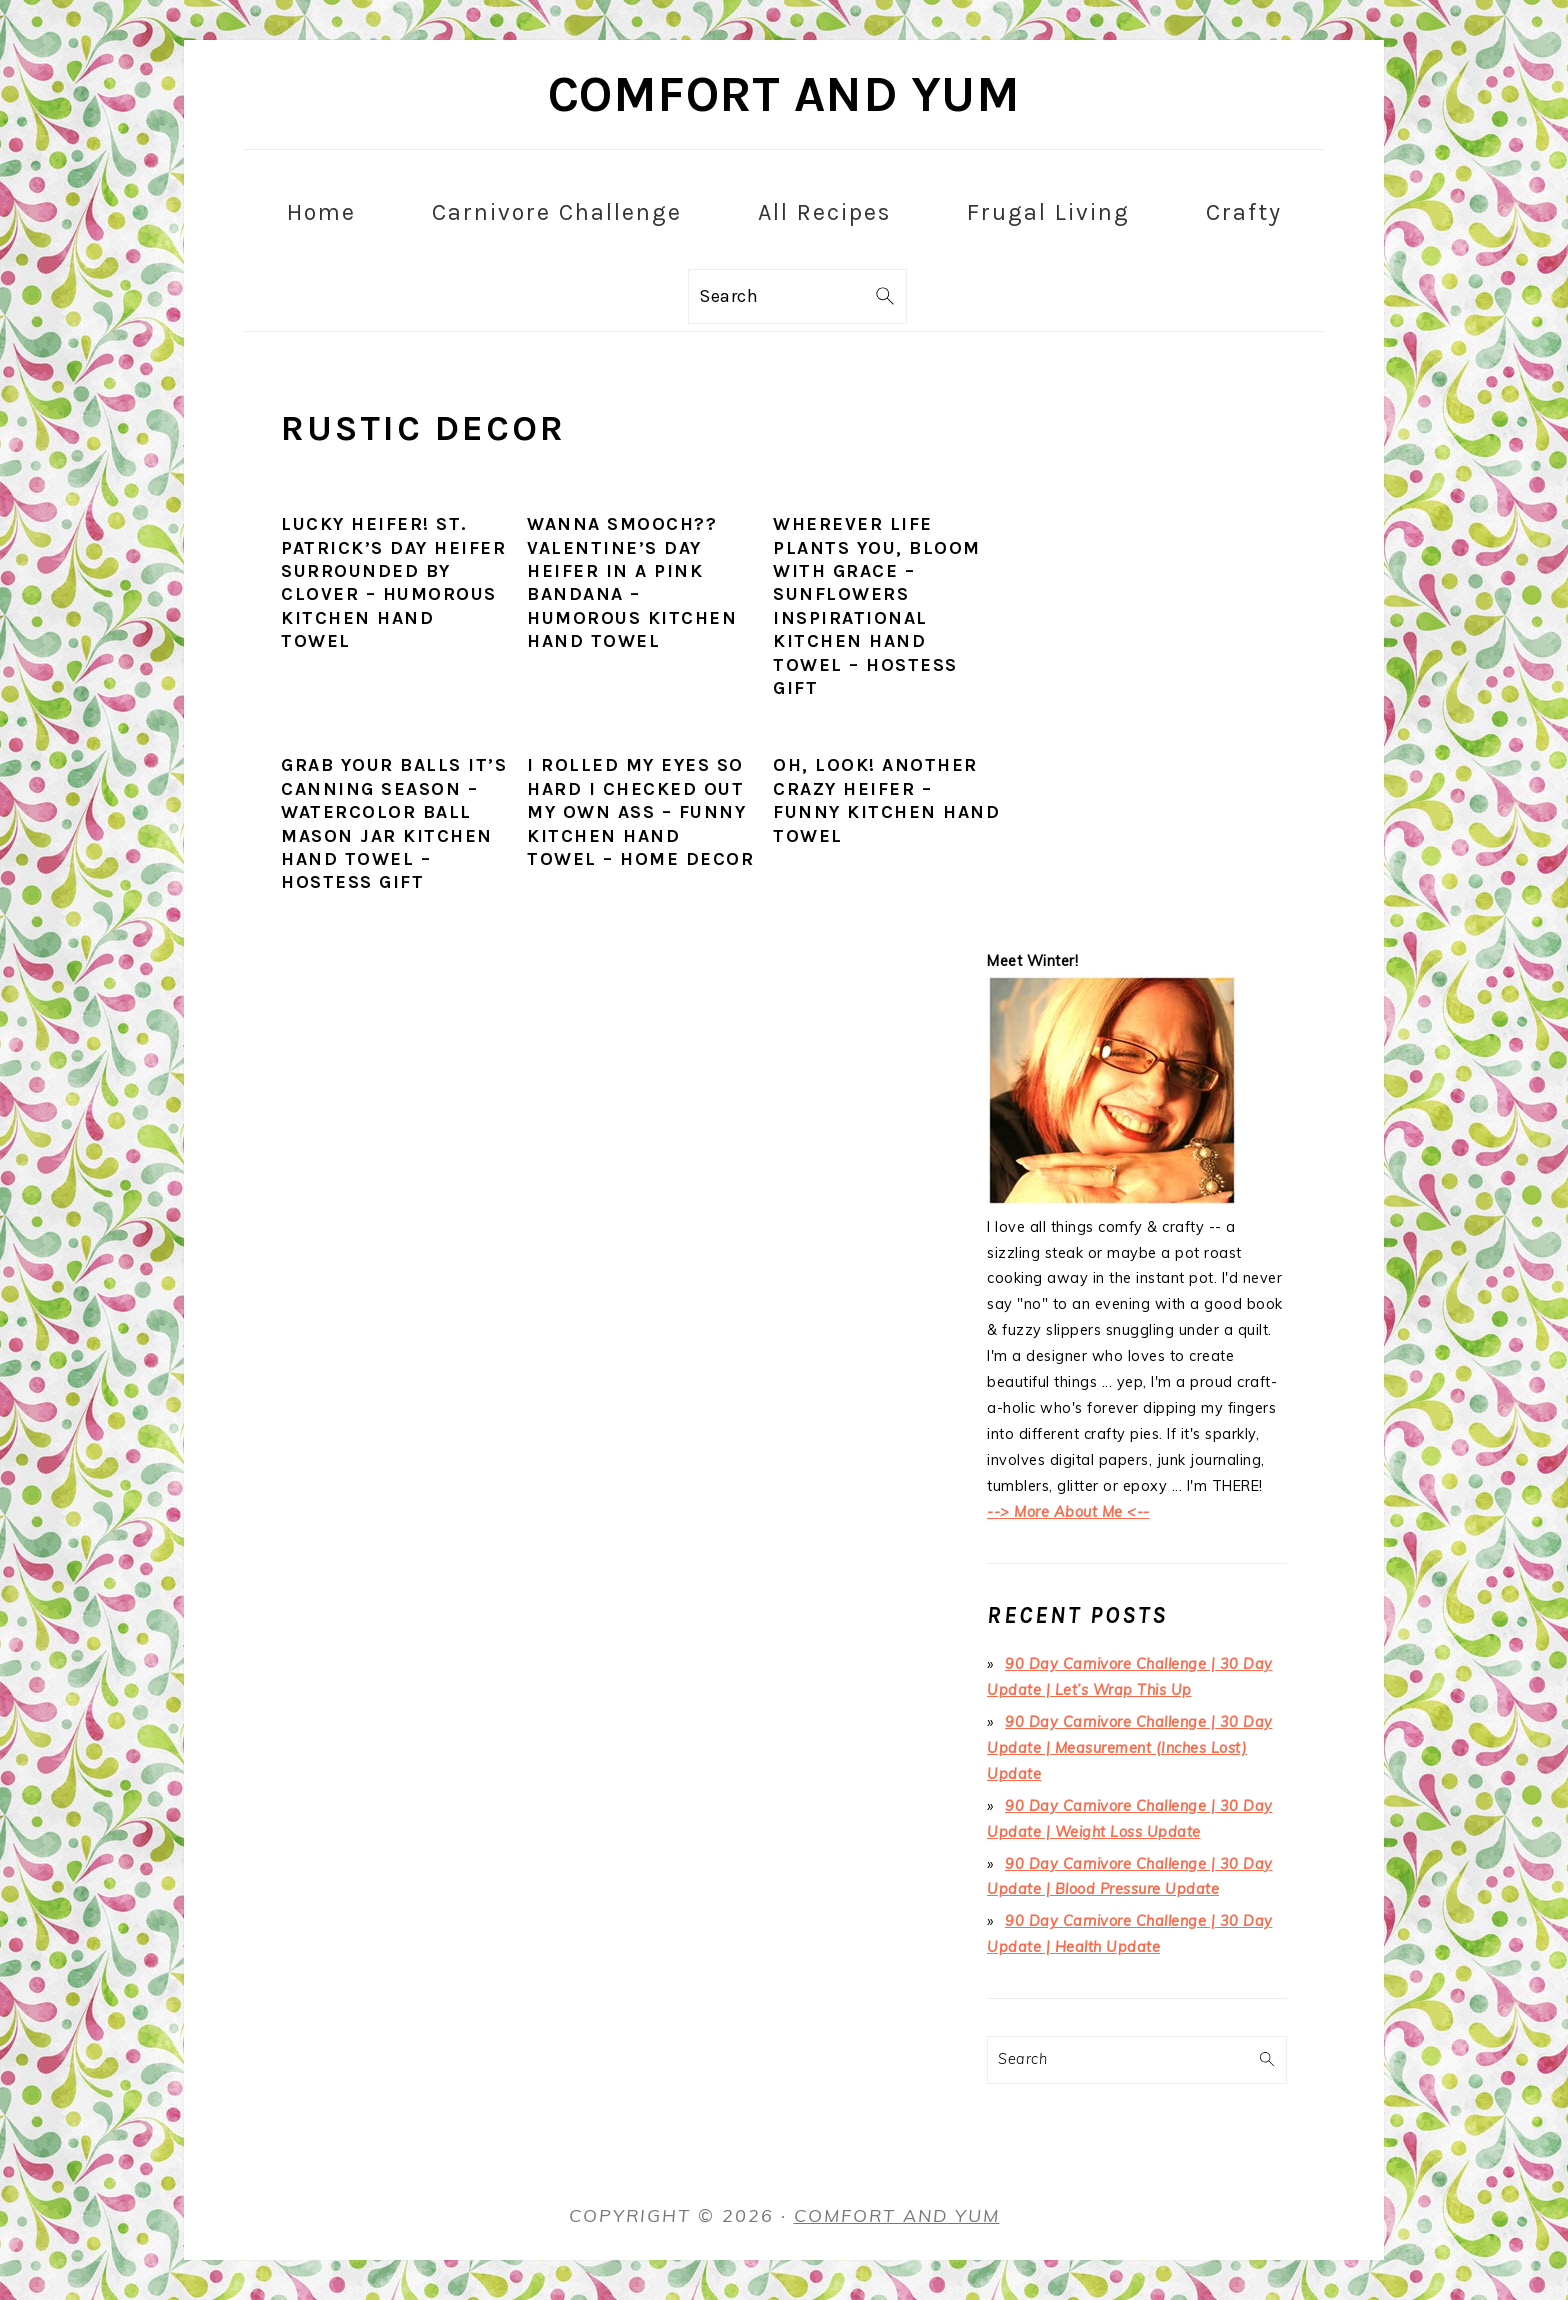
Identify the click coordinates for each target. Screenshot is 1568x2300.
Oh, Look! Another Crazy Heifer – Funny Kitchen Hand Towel (886, 800)
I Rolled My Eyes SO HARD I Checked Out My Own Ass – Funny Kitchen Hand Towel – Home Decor (640, 812)
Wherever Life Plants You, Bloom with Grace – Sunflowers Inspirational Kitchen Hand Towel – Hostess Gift (877, 606)
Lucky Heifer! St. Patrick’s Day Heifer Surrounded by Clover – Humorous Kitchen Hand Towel (393, 582)
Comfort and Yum (784, 94)
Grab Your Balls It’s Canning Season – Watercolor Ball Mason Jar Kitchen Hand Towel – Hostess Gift (394, 823)
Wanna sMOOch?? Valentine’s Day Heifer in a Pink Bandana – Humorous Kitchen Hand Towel (632, 582)
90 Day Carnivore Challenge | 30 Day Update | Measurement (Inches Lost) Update (1130, 1748)
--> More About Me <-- (1068, 1512)
